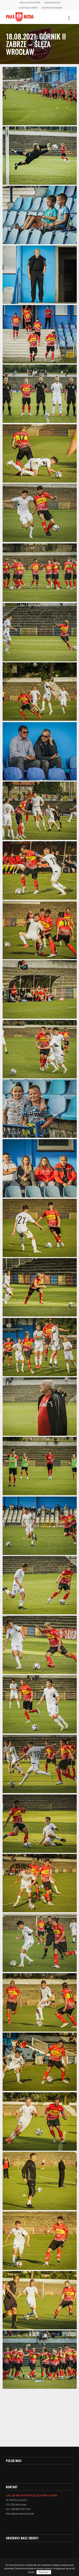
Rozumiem (44, 2572)
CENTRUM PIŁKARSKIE (52, 8)
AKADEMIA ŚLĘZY (52, 2)
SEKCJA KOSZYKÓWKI (30, 2)
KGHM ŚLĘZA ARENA (28, 8)
